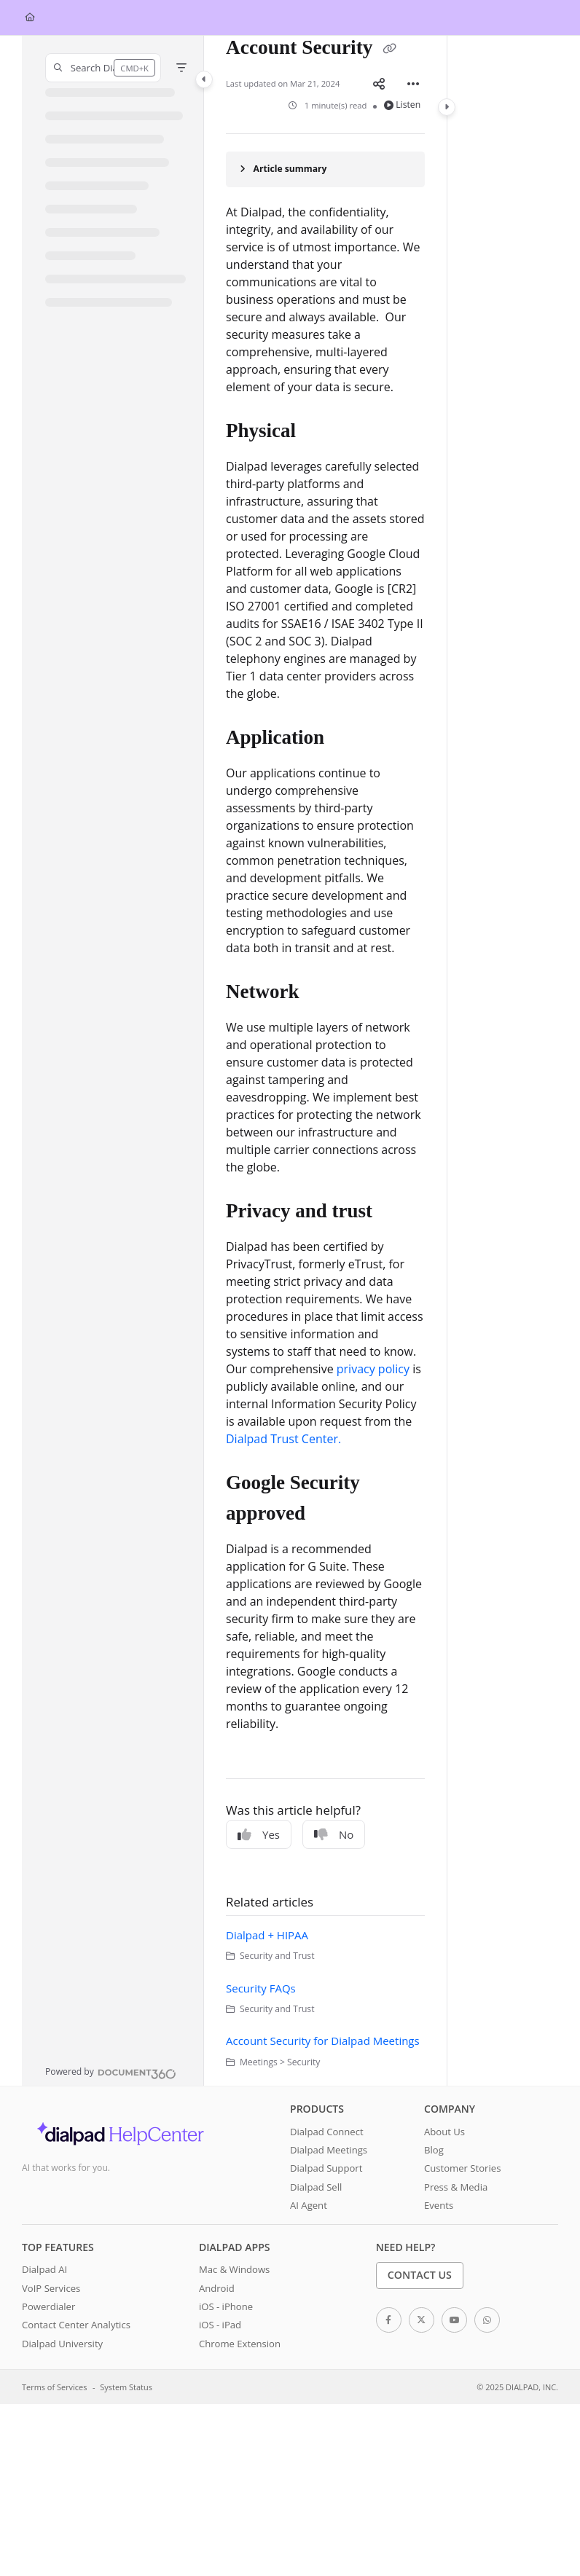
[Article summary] (325, 169)
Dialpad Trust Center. (283, 1439)
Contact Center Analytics (76, 2324)
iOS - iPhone (226, 2306)
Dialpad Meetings (328, 2149)
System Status (126, 2386)
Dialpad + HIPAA (267, 1935)
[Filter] (181, 67)
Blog (434, 2149)
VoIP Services (51, 2288)
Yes (259, 1834)
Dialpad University (62, 2343)
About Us (444, 2131)
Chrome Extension (240, 2343)
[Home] (30, 18)
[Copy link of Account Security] (389, 49)
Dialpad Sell (316, 2187)
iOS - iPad (220, 2324)
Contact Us (420, 2275)
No (333, 1834)
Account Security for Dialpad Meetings (323, 2040)
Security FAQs (261, 1988)
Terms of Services (54, 2386)
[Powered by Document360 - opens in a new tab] (110, 2072)
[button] (103, 67)
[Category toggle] (204, 79)
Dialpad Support (326, 2168)
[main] (325, 1061)
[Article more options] (413, 83)
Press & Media (455, 2187)
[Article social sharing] (379, 83)
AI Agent (308, 2205)
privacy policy (373, 1369)
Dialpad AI (44, 2269)
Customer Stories (462, 2168)
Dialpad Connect (327, 2131)
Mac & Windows (234, 2269)
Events (438, 2205)
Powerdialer (48, 2306)
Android (217, 2288)
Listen (402, 104)
